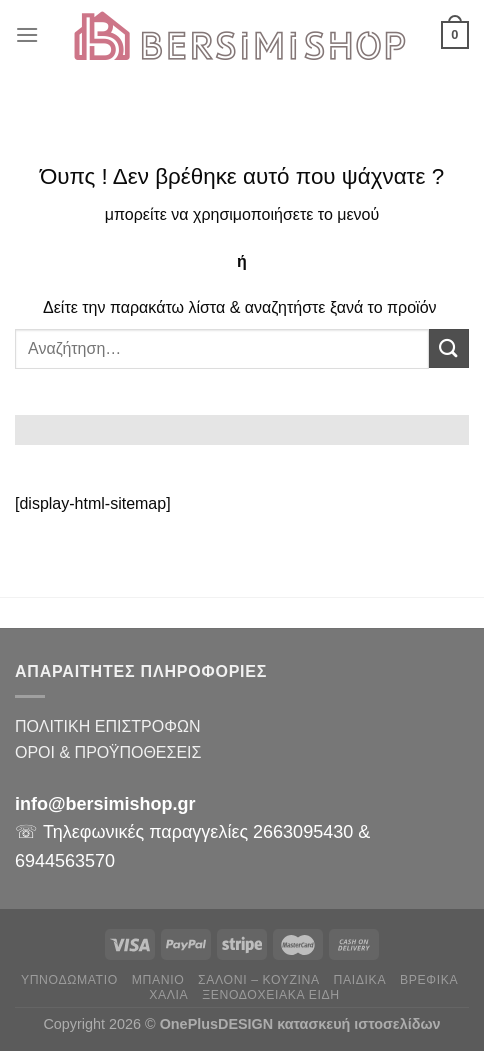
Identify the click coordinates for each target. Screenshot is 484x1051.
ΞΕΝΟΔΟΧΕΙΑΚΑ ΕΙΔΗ (271, 995)
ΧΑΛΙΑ (168, 995)
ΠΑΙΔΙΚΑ (360, 980)
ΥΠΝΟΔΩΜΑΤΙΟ (69, 980)
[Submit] (449, 348)
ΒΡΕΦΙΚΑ (429, 980)
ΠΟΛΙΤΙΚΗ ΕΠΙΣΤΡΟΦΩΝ (107, 726)
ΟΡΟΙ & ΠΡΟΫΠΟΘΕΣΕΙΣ (108, 752)
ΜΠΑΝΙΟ (158, 980)
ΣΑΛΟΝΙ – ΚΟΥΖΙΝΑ (259, 980)
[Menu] (27, 34)
